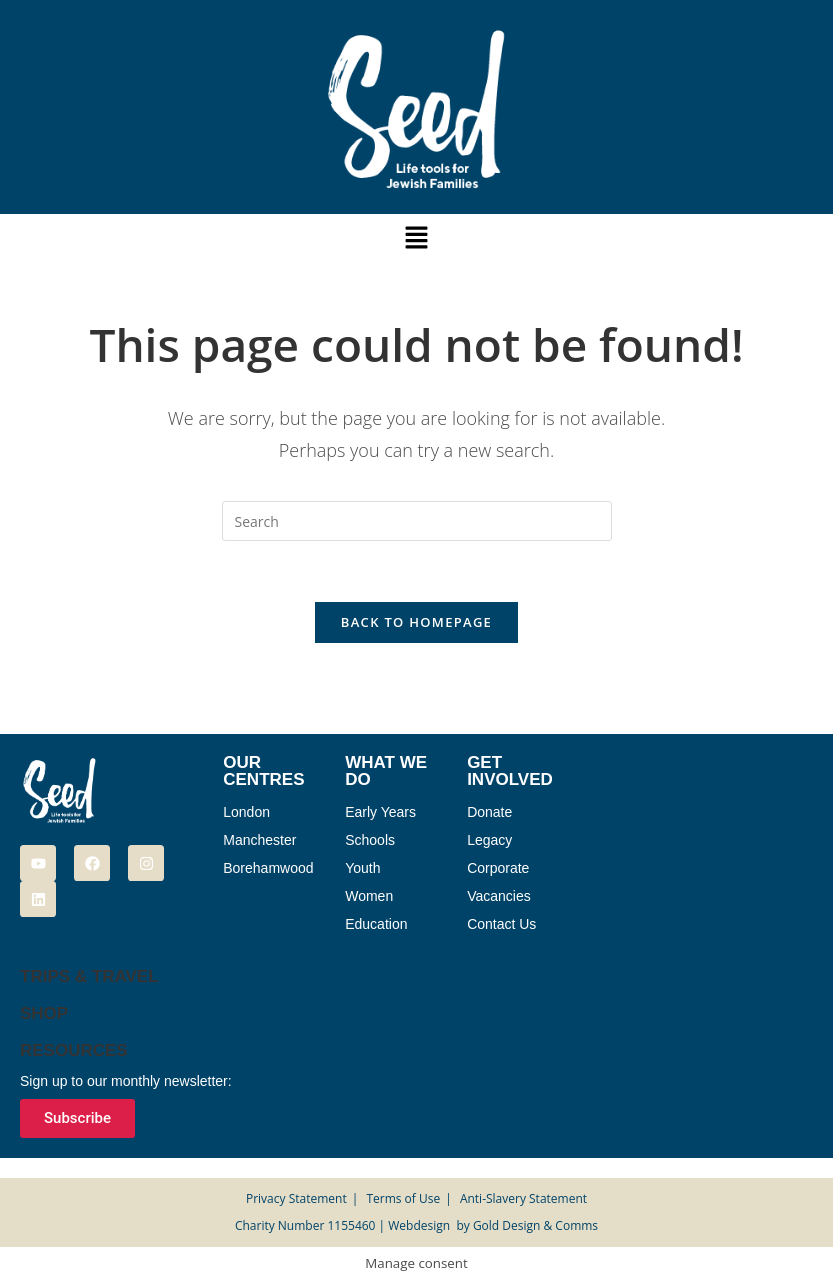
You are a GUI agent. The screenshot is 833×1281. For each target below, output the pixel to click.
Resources (74, 1050)
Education (376, 924)
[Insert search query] (417, 521)
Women (369, 896)
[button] (416, 238)
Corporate (498, 868)
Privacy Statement (296, 1198)
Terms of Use (403, 1198)
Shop (44, 1013)
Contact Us (501, 924)
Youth (362, 868)
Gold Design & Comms (535, 1225)
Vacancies (499, 896)
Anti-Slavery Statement (523, 1198)
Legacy (489, 840)
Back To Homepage (416, 622)
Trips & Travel (89, 976)
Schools (370, 840)
